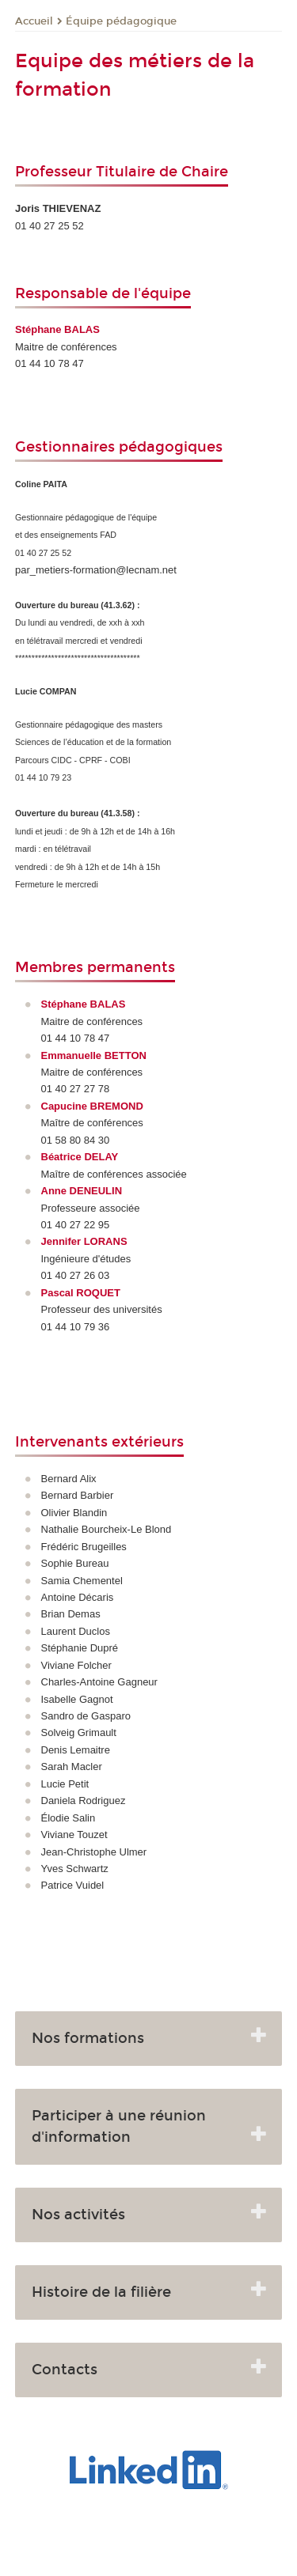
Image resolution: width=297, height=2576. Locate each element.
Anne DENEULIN (82, 1191)
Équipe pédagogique (121, 21)
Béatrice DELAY (80, 1157)
